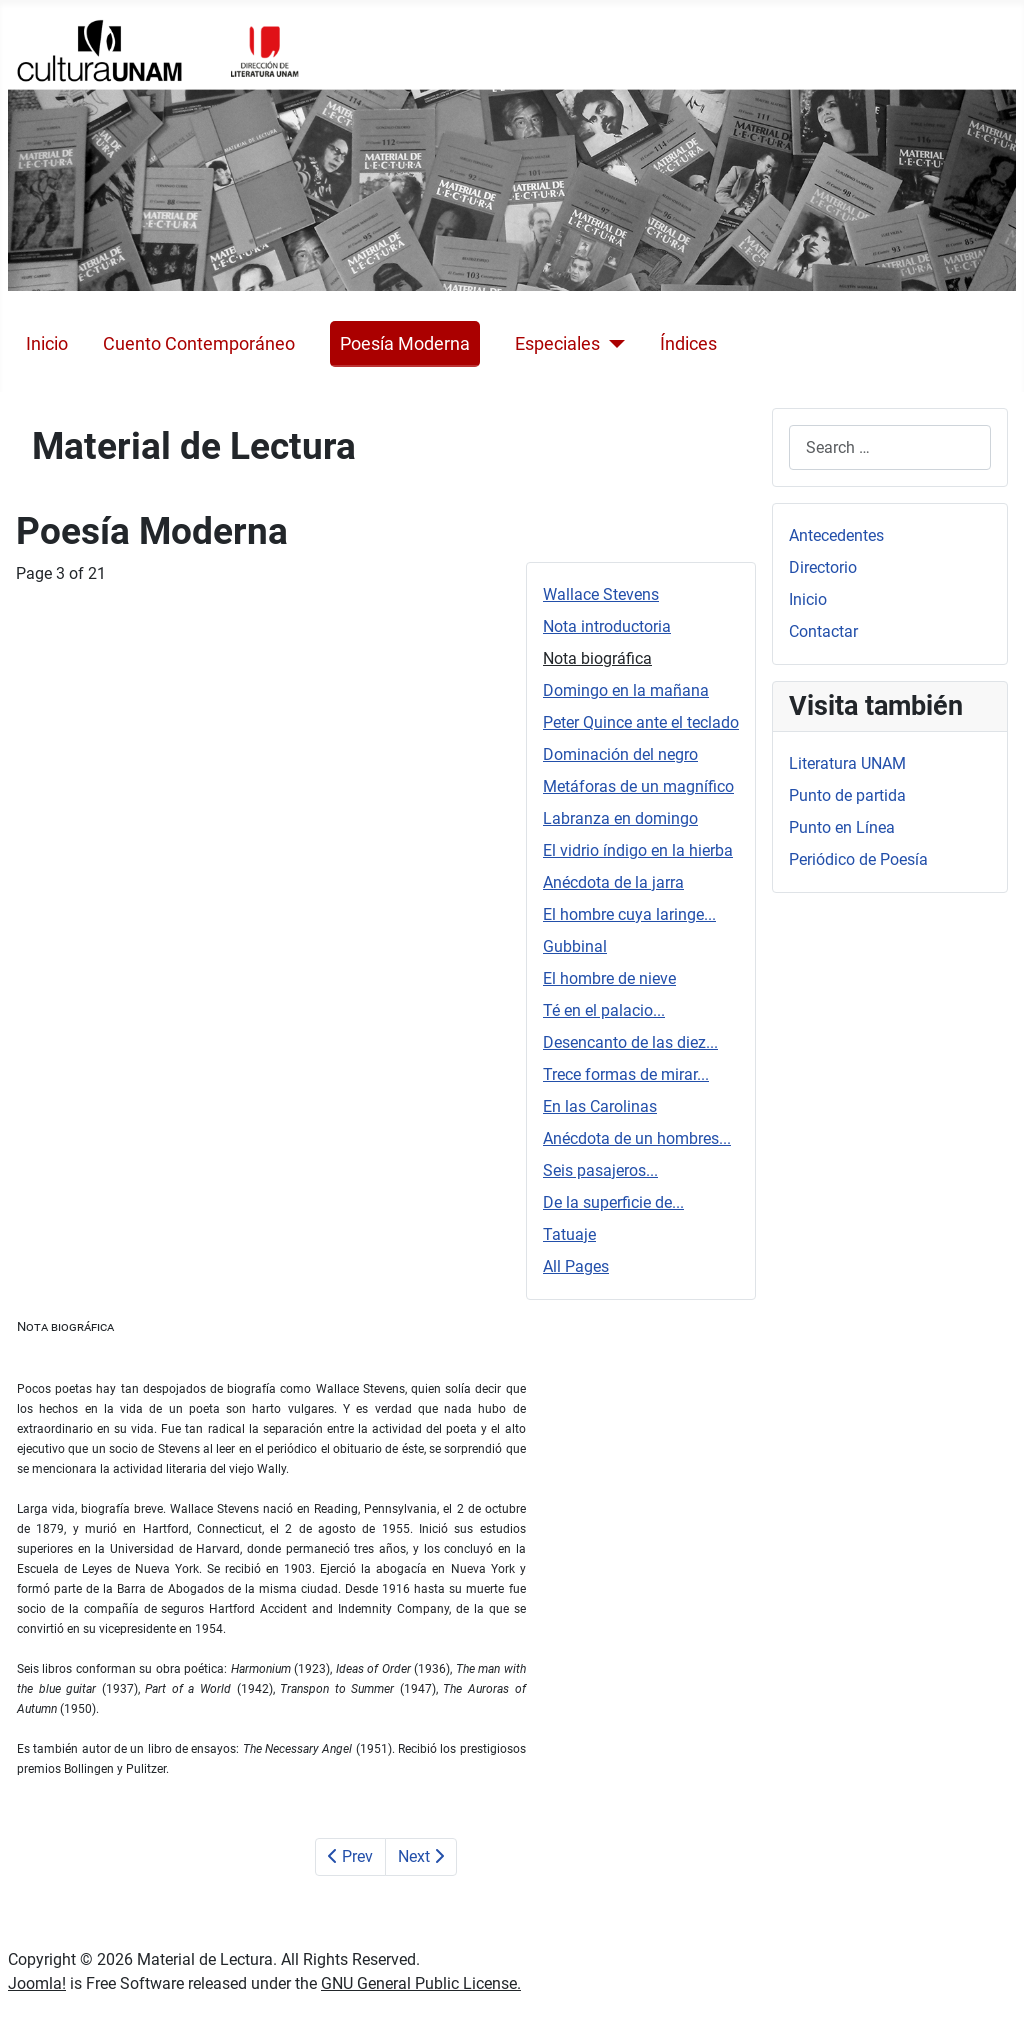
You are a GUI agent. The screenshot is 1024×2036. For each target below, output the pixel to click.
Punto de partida (847, 795)
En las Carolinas (600, 1106)
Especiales (557, 344)
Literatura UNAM (847, 763)
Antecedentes (836, 535)
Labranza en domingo (620, 818)
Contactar (823, 631)
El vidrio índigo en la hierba (638, 850)
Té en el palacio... (604, 1010)
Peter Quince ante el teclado (641, 722)
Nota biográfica (597, 658)
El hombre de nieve (609, 978)
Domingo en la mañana (626, 690)
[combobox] (890, 447)
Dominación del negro (620, 754)
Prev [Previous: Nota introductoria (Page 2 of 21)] (350, 1856)
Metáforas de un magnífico (638, 786)
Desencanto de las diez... (630, 1042)
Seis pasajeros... (600, 1170)
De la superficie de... (613, 1202)
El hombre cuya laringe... (629, 914)
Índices (688, 344)
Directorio (823, 567)
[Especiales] (612, 344)
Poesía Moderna (405, 344)
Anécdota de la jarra (613, 882)
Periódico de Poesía (858, 859)
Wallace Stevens (601, 594)
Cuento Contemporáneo (199, 344)
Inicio (47, 344)
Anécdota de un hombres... (637, 1138)
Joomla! (37, 1983)
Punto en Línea (842, 827)
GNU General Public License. (421, 1983)
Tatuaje (569, 1234)
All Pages (576, 1266)
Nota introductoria (607, 626)
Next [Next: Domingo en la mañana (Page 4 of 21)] (421, 1856)
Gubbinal (575, 946)
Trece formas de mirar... (626, 1074)
